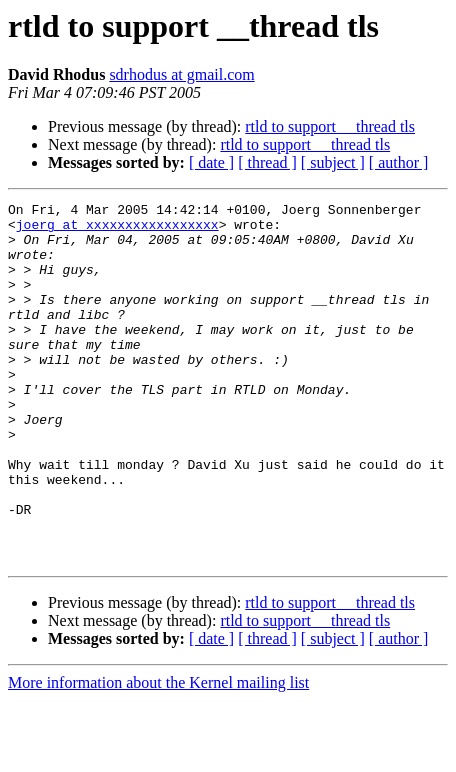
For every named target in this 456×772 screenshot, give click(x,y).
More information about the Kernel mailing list (158, 754)
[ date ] (211, 162)
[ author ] (399, 162)
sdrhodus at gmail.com (181, 74)
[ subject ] (333, 162)
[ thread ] (267, 162)
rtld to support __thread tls (330, 126)
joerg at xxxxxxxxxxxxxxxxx (117, 230)
